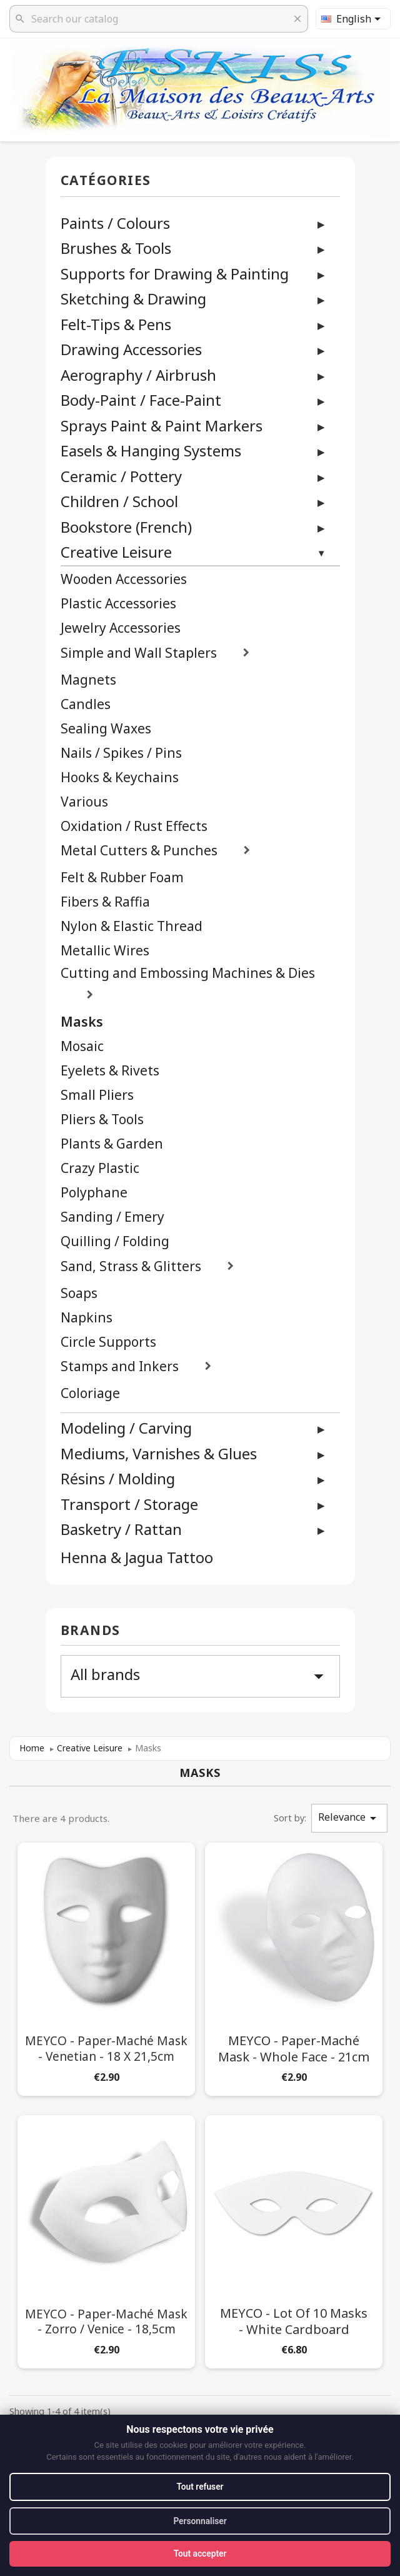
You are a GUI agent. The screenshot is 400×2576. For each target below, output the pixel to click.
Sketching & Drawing (133, 298)
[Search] (158, 19)
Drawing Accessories (131, 349)
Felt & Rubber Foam (122, 877)
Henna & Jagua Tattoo (137, 1557)
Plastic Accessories (118, 603)
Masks (82, 1022)
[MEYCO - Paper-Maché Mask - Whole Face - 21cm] (293, 1967)
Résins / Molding (118, 1478)
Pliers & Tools (102, 1119)
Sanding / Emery (112, 1217)
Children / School (119, 501)
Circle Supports (108, 1342)
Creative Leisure (116, 551)
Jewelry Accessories (121, 628)
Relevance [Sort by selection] (349, 1818)
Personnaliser (200, 2520)
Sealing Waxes (106, 728)
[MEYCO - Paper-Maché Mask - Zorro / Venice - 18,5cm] (106, 2239)
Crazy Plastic (100, 1168)
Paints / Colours (115, 223)
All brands (200, 1676)
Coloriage (90, 1393)
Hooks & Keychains (120, 777)
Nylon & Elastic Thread (131, 926)
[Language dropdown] (353, 18)
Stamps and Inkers (120, 1366)
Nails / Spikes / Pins (121, 753)
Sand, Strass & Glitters (131, 1266)
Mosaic (82, 1046)
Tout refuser (200, 2486)
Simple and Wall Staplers (139, 653)
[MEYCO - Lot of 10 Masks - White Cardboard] (293, 2239)
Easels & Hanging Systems (151, 450)
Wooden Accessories (124, 579)
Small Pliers (97, 1095)
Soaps (79, 1293)
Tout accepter (200, 2553)
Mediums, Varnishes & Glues (159, 1453)
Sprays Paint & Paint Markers (161, 425)
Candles (86, 704)
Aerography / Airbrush (138, 375)
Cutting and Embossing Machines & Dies (188, 973)
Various (84, 801)
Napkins (86, 1317)
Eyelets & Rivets (110, 1070)
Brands (91, 1631)
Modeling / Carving (126, 1427)
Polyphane (94, 1192)
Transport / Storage (129, 1504)
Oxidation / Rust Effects (134, 826)
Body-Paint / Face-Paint (141, 400)
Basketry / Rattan (121, 1529)
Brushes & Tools (116, 248)
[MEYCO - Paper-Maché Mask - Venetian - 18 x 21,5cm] (106, 1967)
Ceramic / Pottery (121, 476)
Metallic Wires (105, 950)
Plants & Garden (112, 1143)
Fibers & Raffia (105, 901)
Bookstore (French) (126, 526)
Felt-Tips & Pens (116, 324)
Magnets (88, 680)
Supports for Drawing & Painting (175, 273)
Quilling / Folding (115, 1241)
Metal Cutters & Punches (139, 850)
